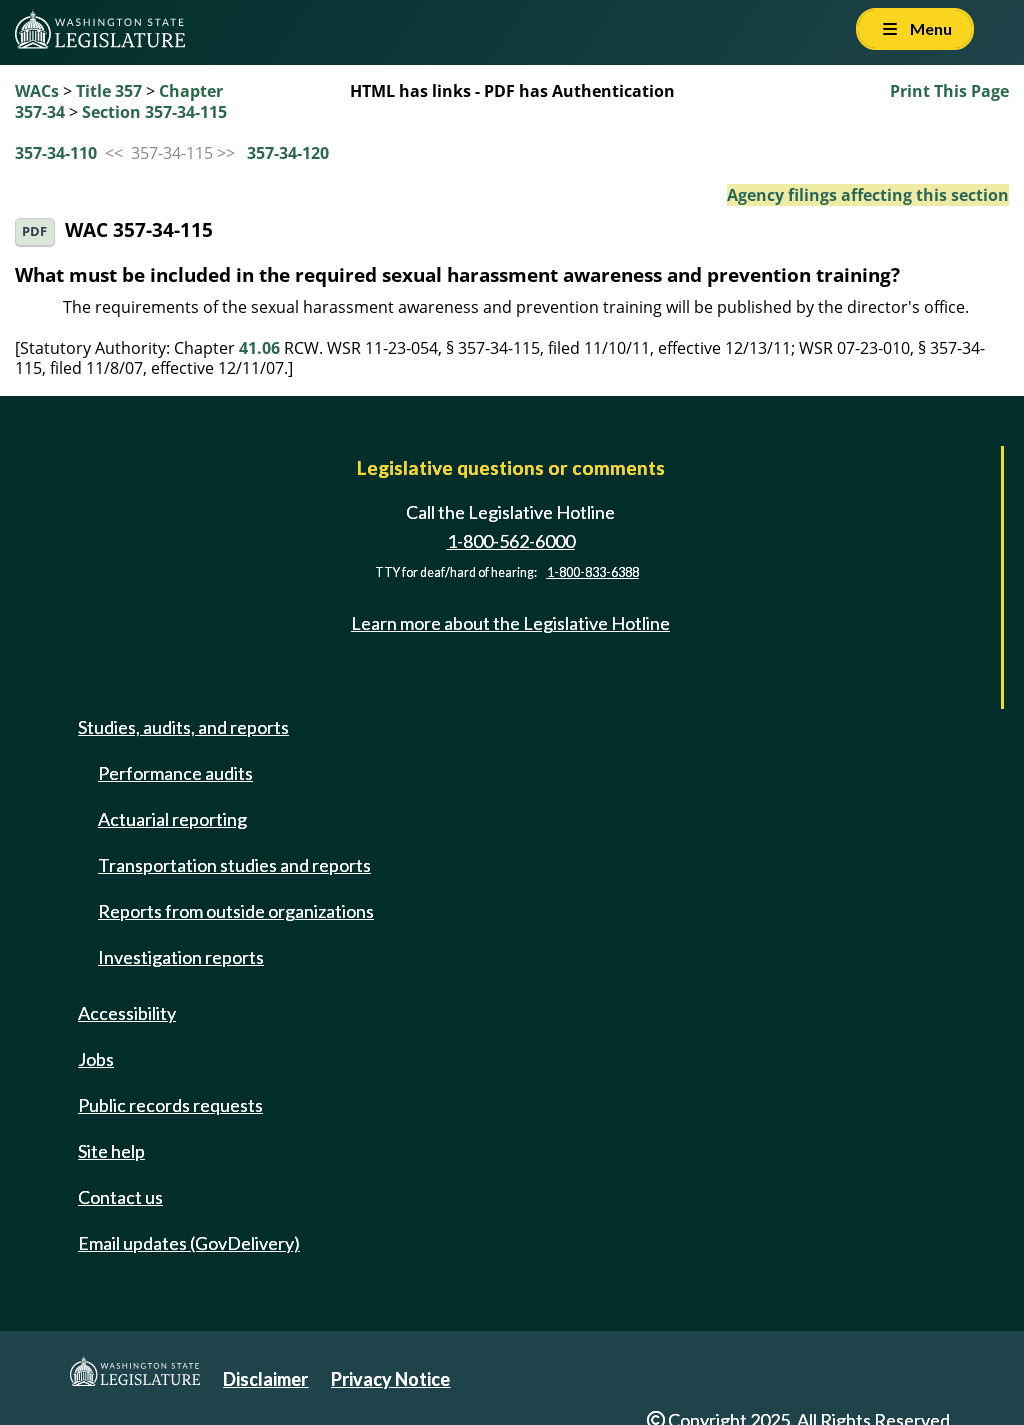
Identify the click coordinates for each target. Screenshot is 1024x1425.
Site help (111, 1151)
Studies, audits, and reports (183, 727)
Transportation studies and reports (234, 865)
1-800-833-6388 (593, 572)
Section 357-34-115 (154, 112)
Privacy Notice (390, 1379)
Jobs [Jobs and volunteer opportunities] (96, 1059)
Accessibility (127, 1013)
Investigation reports (181, 957)
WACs (37, 91)
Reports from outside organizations (236, 911)
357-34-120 (288, 153)
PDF (34, 231)
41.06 (259, 348)
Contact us (120, 1197)
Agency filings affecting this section (868, 195)
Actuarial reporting (172, 819)
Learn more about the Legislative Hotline (510, 623)
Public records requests (170, 1105)
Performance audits (175, 773)
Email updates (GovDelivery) (189, 1243)
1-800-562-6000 (511, 541)
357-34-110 (56, 153)
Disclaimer (265, 1379)
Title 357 (109, 91)
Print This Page (949, 91)
